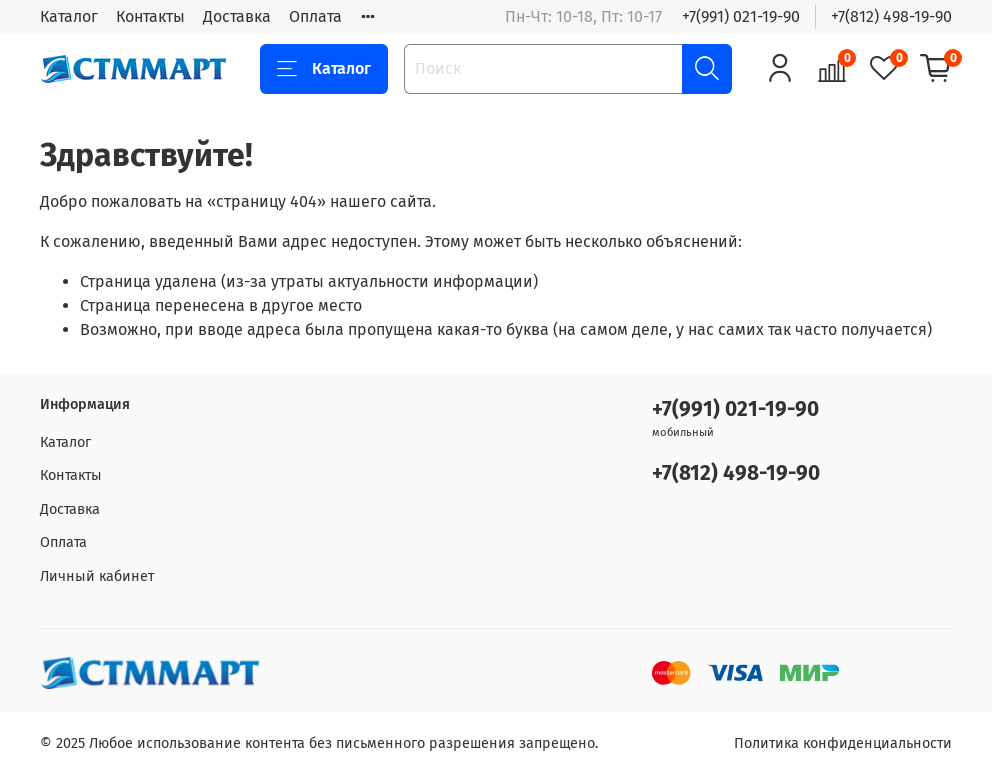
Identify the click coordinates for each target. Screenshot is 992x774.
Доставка (237, 16)
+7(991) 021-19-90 (741, 16)
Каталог (69, 16)
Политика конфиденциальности (843, 743)
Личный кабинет (97, 576)
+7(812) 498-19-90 (891, 16)
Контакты (150, 16)
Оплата (315, 16)
